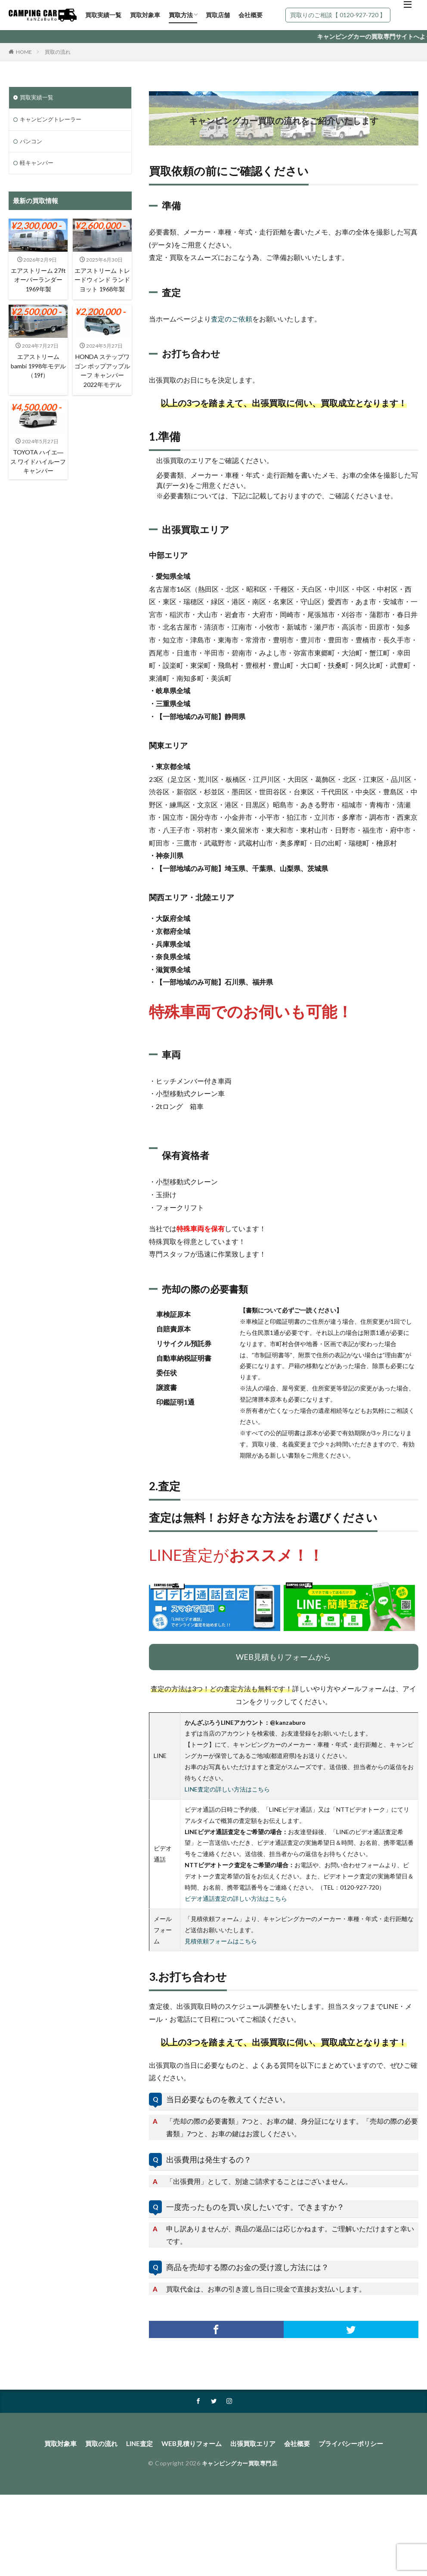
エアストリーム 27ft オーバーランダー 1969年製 (38, 282)
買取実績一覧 (103, 15)
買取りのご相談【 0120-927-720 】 (338, 15)
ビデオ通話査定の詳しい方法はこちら (236, 1898)
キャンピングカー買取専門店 (239, 2464)
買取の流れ (58, 52)
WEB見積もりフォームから (283, 1657)
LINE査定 (135, 2444)
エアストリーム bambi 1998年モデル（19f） (38, 379)
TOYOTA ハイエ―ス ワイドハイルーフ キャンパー (38, 477)
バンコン (32, 142)
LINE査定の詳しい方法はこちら (227, 1789)
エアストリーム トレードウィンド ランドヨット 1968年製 (102, 287)
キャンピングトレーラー (53, 120)
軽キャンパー (38, 165)
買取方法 (181, 15)
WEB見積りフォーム (190, 2444)
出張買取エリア (255, 2444)
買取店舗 (218, 15)
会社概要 (250, 15)
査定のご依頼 (231, 319)
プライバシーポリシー (358, 2444)
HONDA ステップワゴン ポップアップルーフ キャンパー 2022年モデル (102, 384)
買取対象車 (145, 15)
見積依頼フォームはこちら (221, 1941)
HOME (24, 52)
